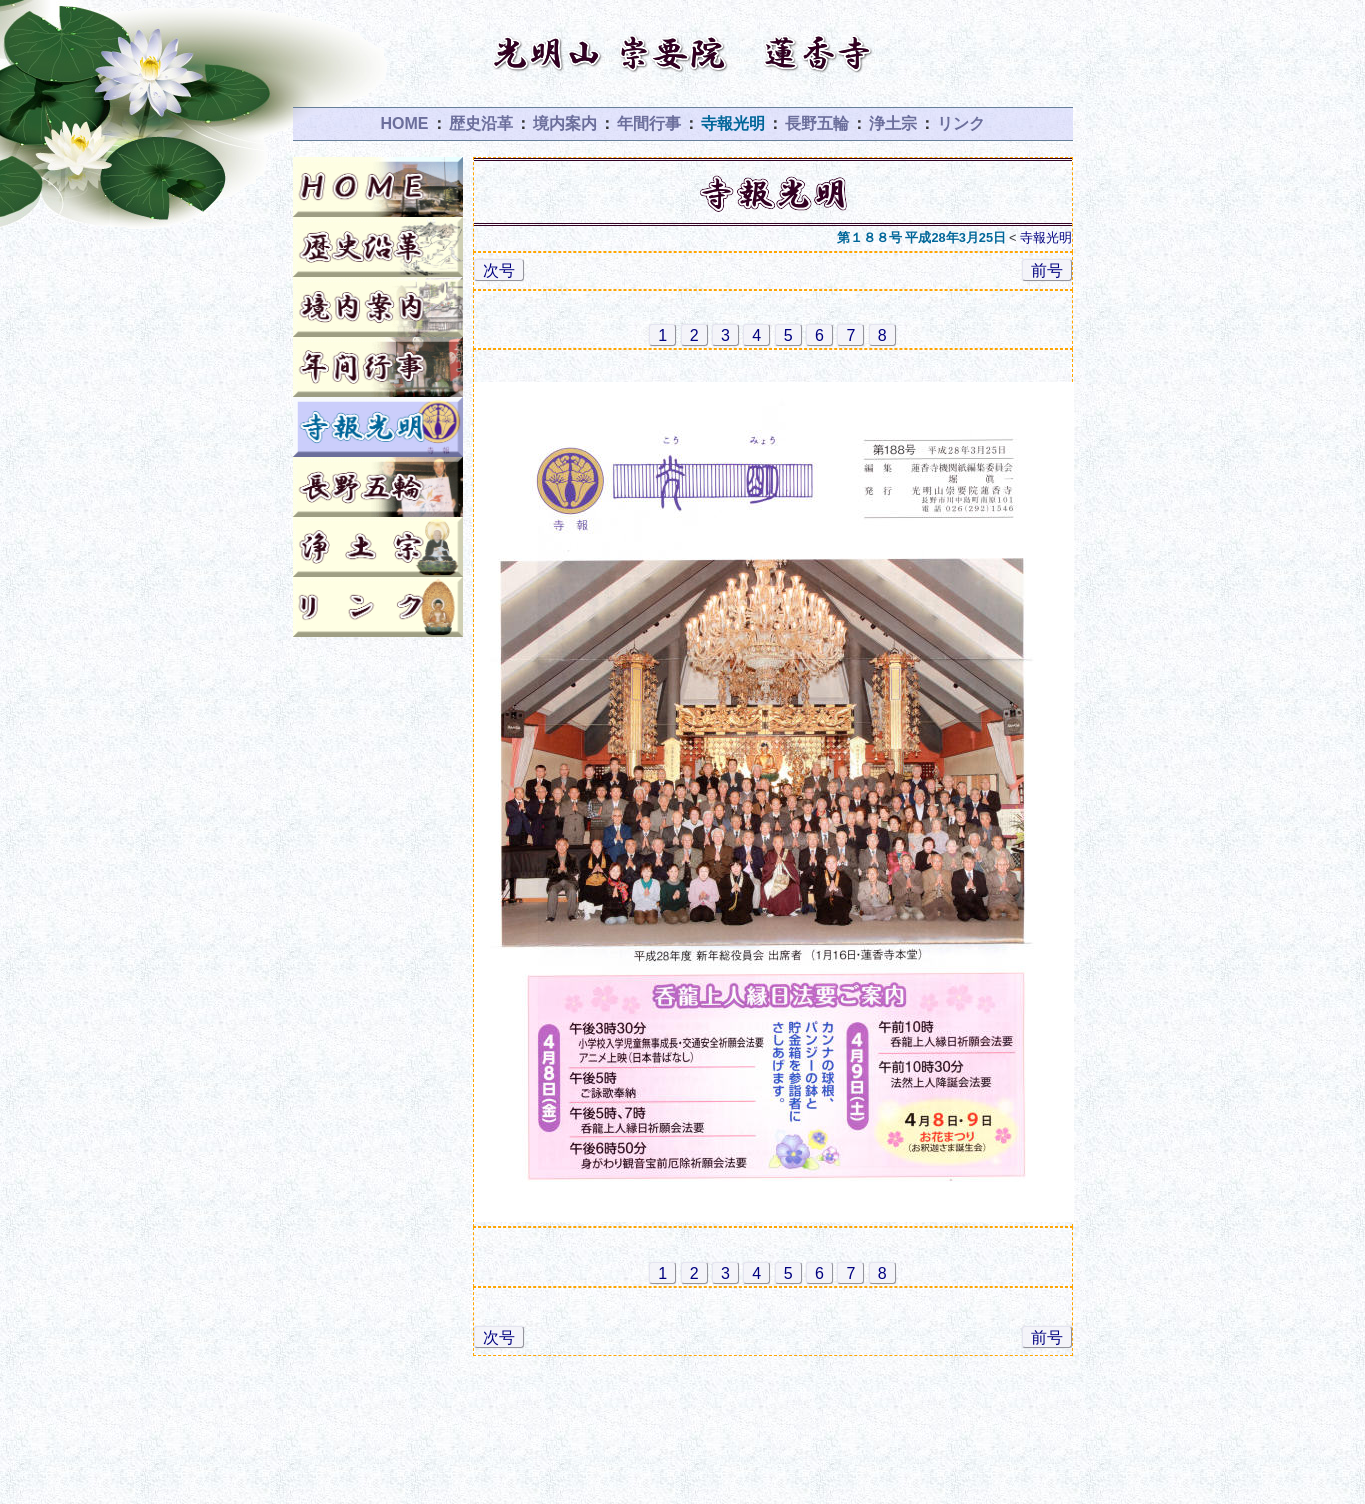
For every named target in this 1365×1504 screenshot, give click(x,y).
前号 (1047, 270)
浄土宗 (893, 123)
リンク (961, 123)
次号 (499, 270)
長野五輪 (817, 123)
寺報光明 (733, 123)
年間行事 (649, 123)
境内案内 (565, 123)
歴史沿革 (481, 123)
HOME (405, 123)
